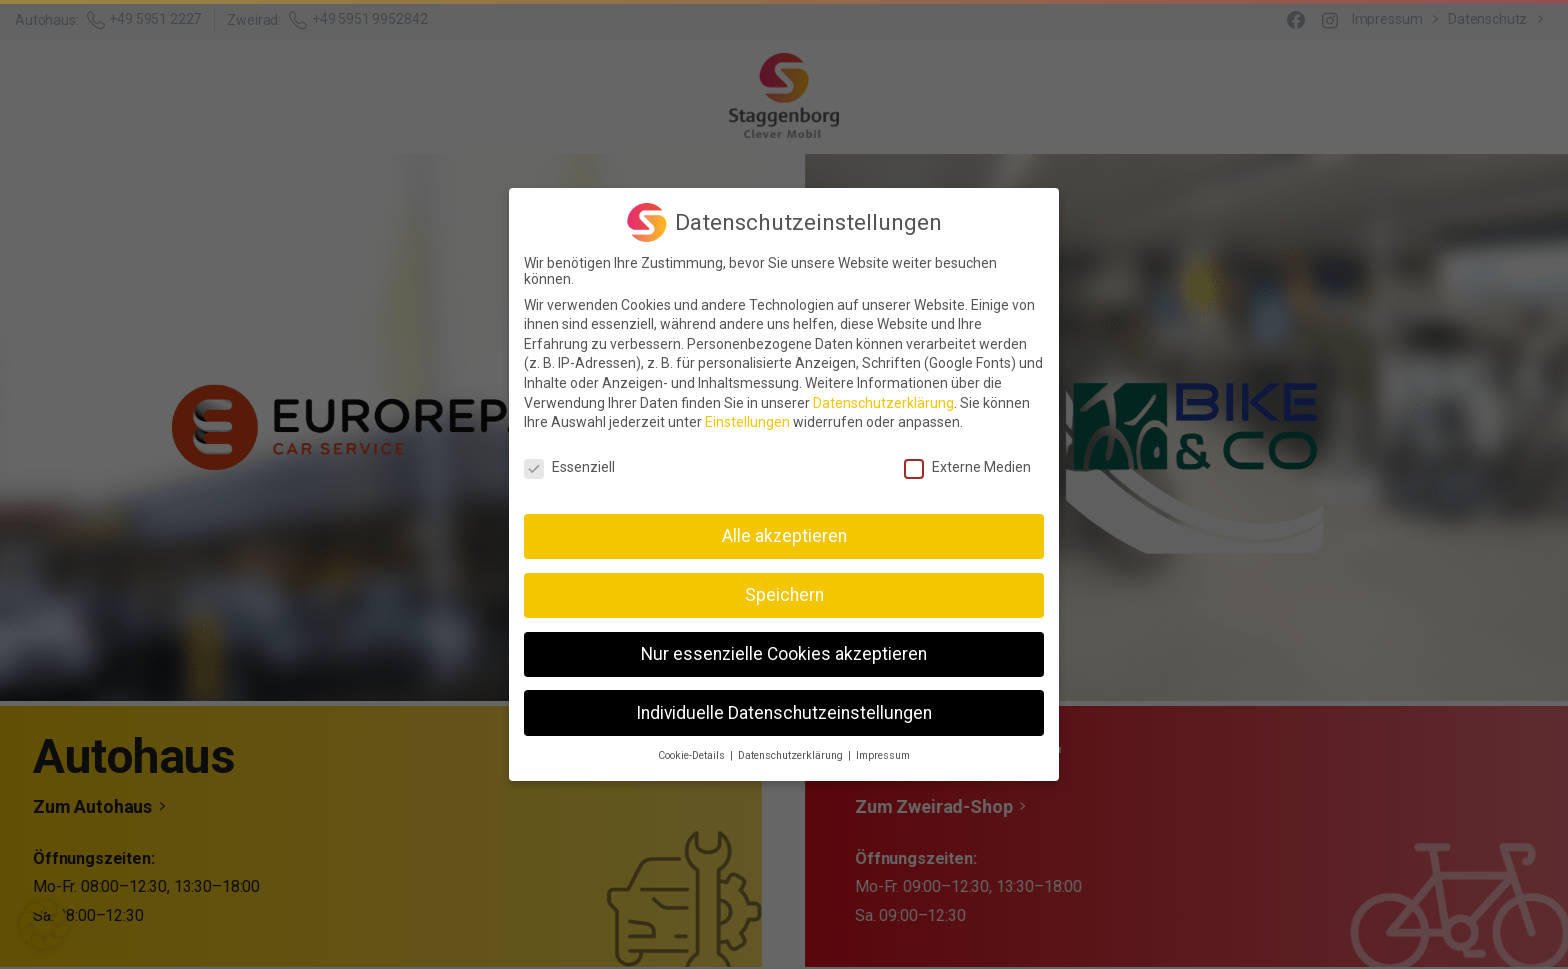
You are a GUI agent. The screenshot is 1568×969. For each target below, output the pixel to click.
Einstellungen (747, 412)
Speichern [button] (784, 585)
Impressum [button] (883, 746)
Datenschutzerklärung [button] (792, 746)
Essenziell (569, 457)
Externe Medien (967, 457)
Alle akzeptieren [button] (784, 526)
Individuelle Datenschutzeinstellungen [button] (784, 703)
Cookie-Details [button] (693, 746)
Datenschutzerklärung (883, 393)
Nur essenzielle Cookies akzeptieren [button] (784, 644)
